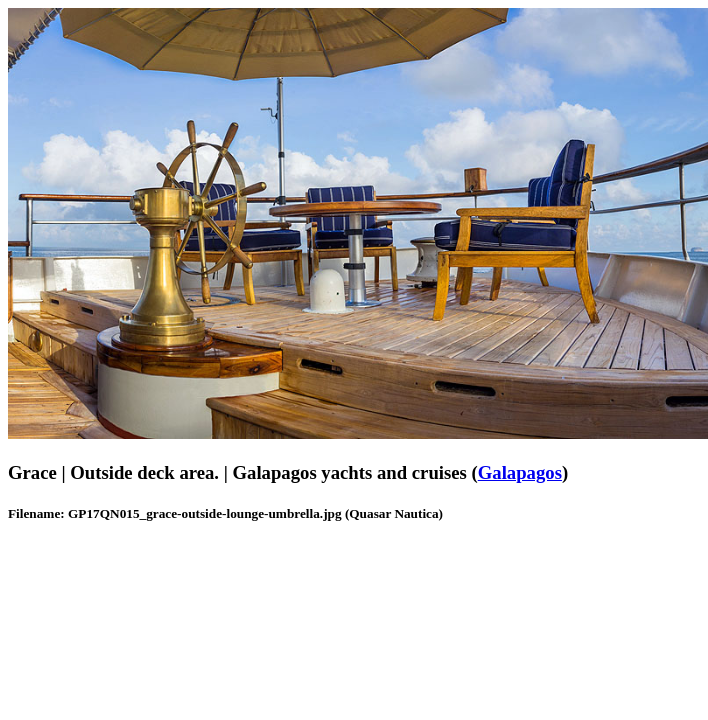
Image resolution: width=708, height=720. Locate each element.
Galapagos (520, 472)
